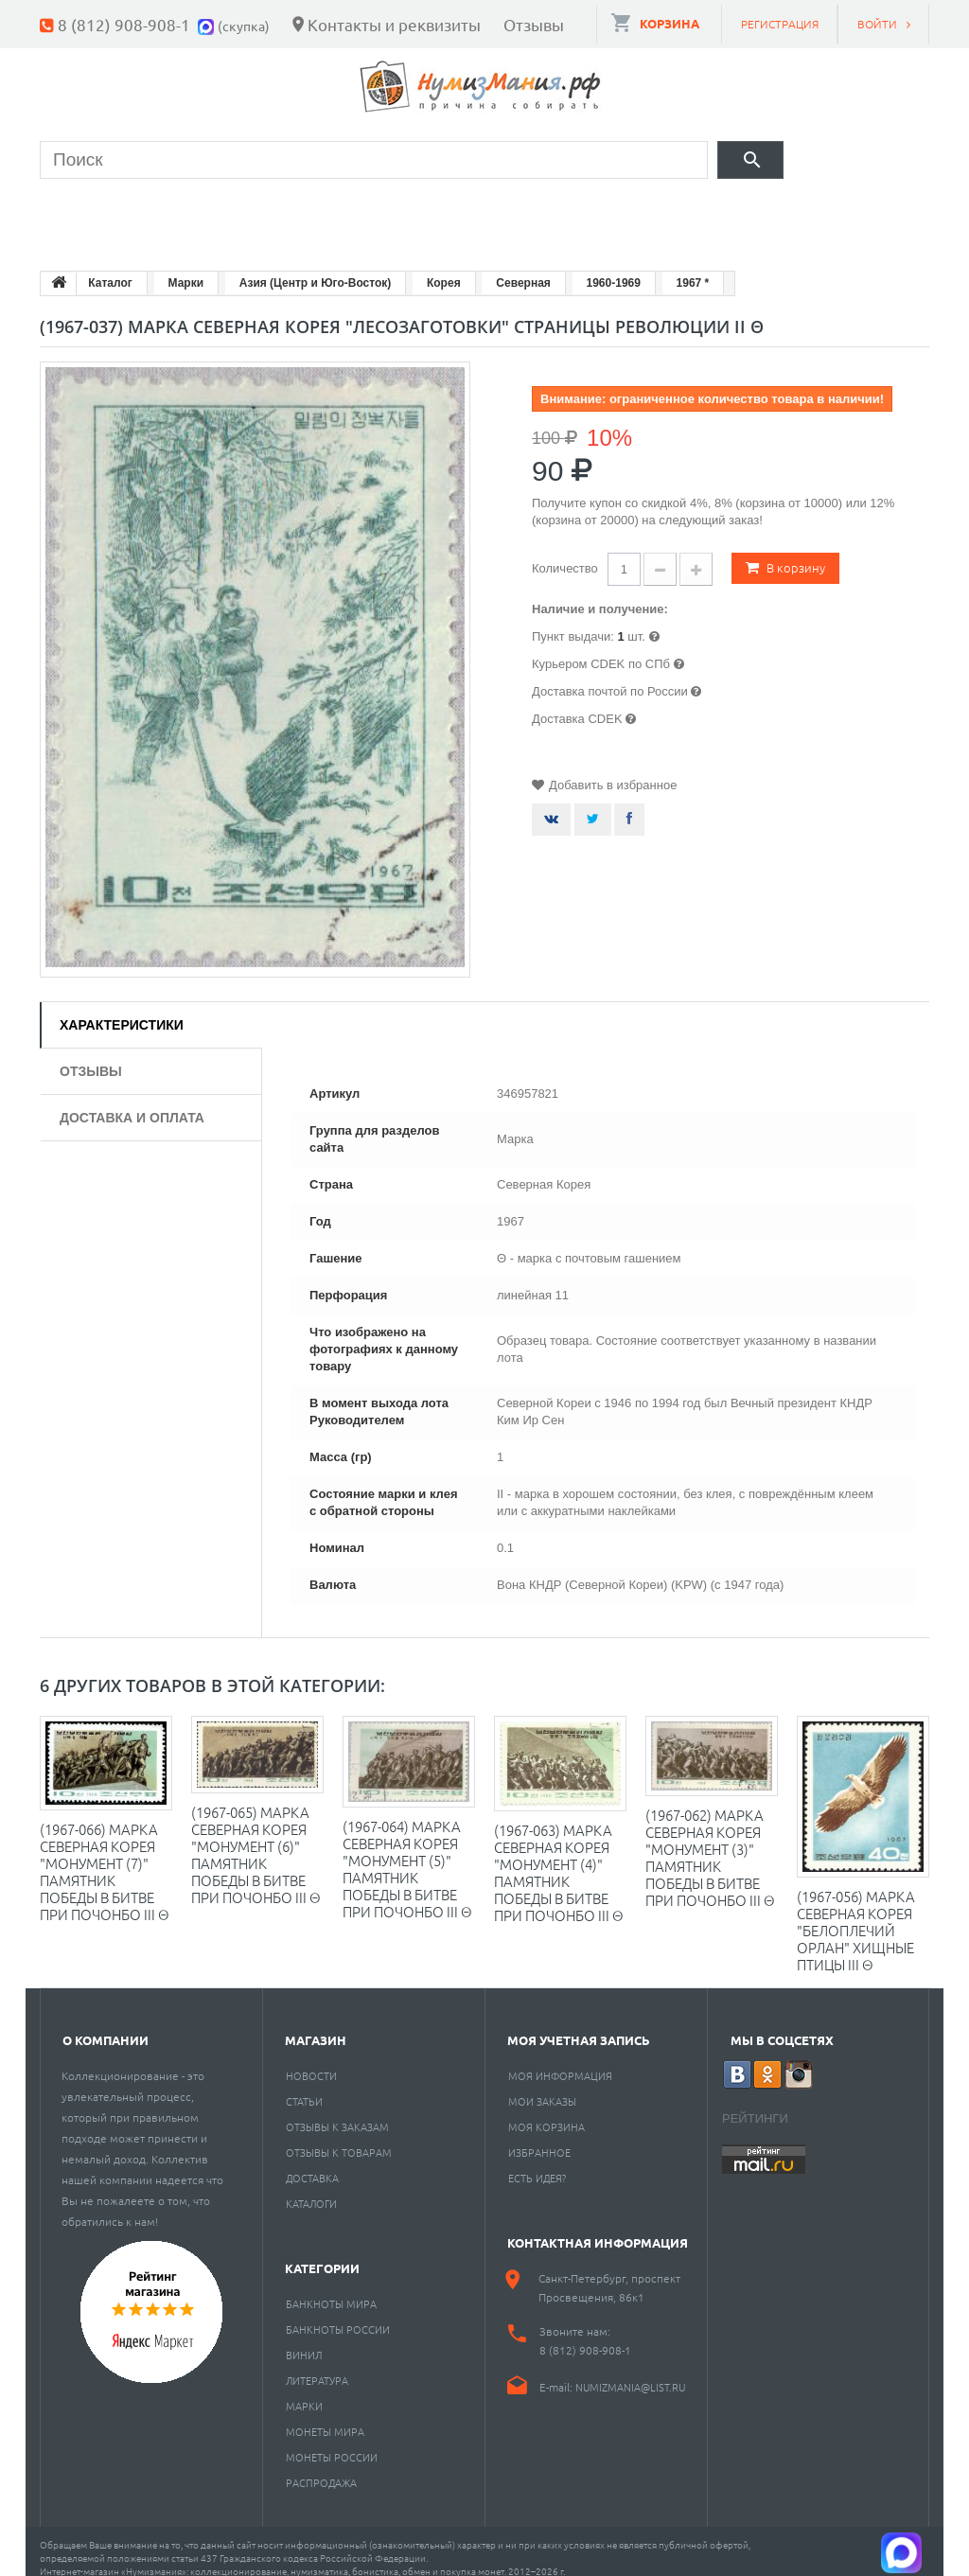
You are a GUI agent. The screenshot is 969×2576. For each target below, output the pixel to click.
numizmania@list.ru (630, 2372)
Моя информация (560, 2061)
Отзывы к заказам (337, 2112)
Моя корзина (546, 2112)
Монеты (95, 212)
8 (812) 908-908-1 (124, 24)
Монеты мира (325, 2417)
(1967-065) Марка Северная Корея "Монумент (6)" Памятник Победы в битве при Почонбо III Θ (256, 1840)
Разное (742, 212)
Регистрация (780, 23)
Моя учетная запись (578, 2026)
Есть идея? (537, 2163)
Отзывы (533, 24)
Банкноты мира (331, 2289)
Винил (304, 2340)
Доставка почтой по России (610, 677)
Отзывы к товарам (339, 2137)
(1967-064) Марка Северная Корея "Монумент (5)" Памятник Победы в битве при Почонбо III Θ (407, 1854)
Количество (565, 554)
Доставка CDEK (577, 704)
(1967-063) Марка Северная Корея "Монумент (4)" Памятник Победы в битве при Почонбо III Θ (559, 1858)
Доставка (312, 2163)
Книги (472, 212)
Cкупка (861, 212)
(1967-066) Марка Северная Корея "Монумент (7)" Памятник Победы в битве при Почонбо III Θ (104, 1857)
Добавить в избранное (613, 771)
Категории (322, 2254)
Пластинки (604, 212)
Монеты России (332, 2442)
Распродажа (321, 2468)
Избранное (539, 2137)
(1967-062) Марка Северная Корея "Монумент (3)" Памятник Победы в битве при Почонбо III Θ (710, 1843)
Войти (877, 23)
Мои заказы (542, 2086)
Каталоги (311, 2189)
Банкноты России (338, 2314)
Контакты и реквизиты (394, 24)
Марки (361, 212)
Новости (311, 2061)
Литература (317, 2365)
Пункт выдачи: (573, 622)
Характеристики (122, 1010)
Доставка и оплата (132, 1103)
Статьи (304, 2086)
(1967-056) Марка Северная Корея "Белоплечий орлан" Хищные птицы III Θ (856, 1916)
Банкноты (231, 212)
